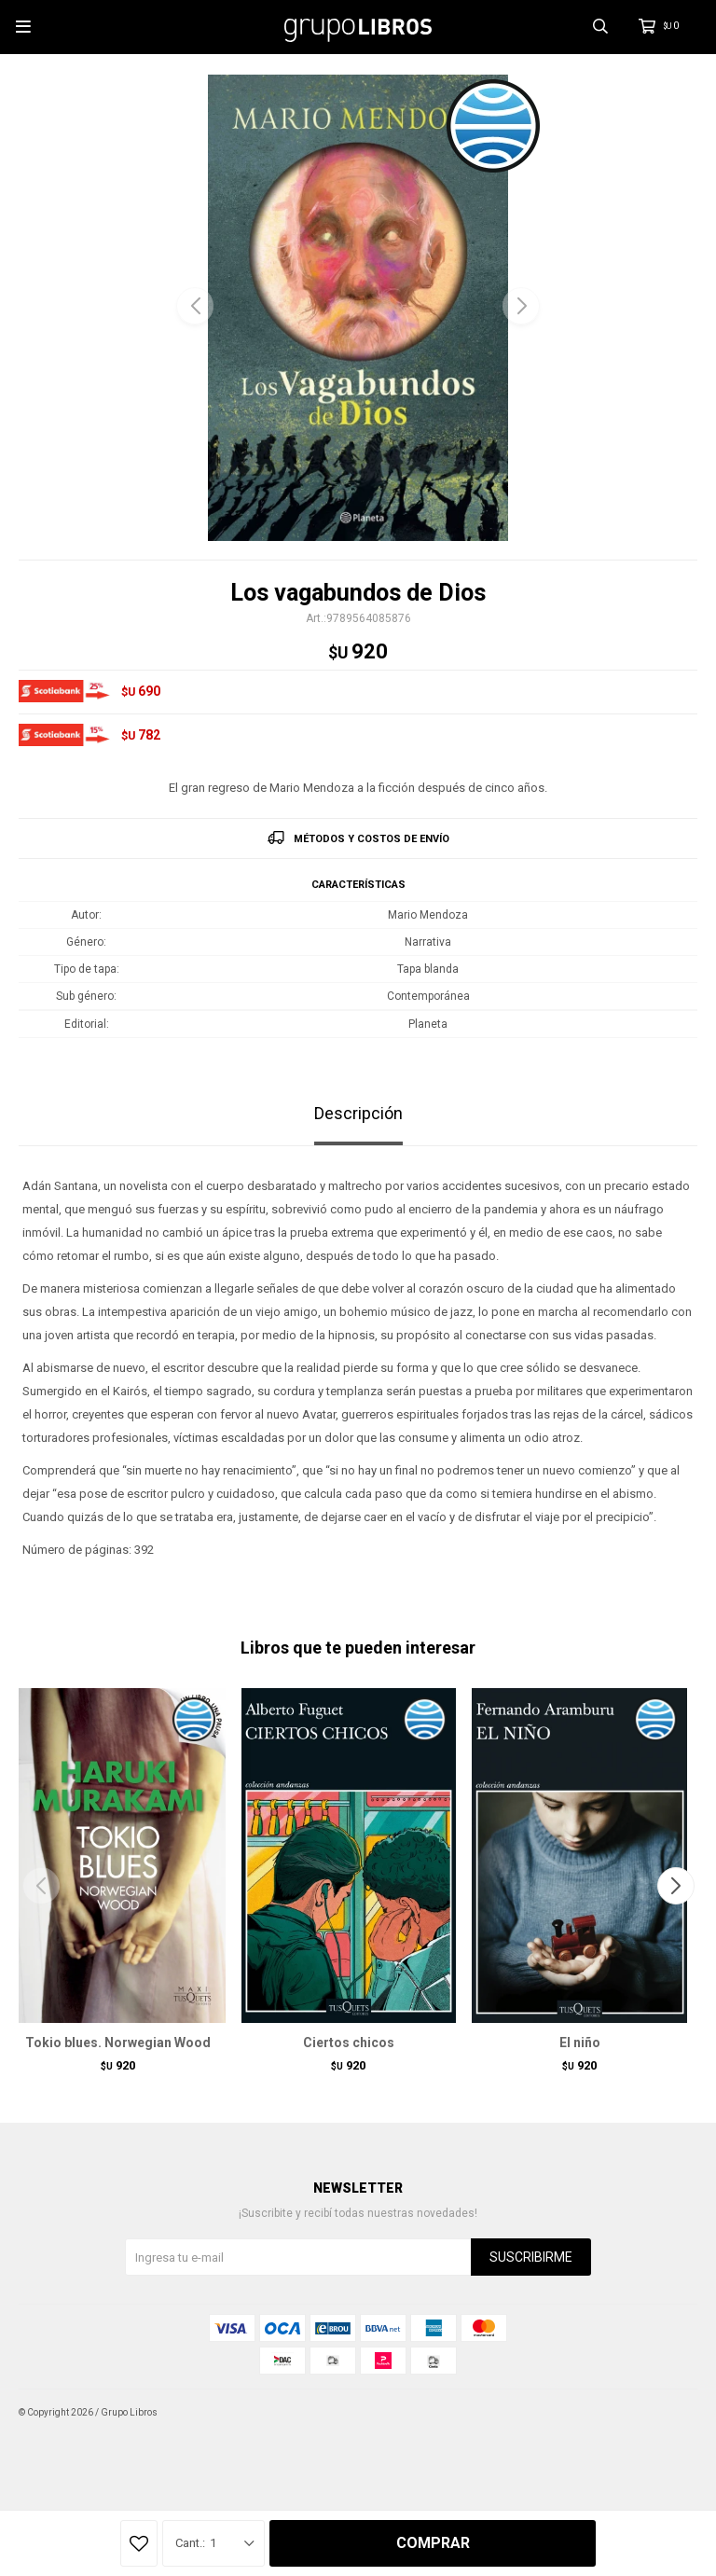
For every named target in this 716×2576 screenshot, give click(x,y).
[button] (521, 306)
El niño (579, 2042)
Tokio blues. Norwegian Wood (118, 2042)
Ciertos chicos (348, 2042)
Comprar (433, 2543)
